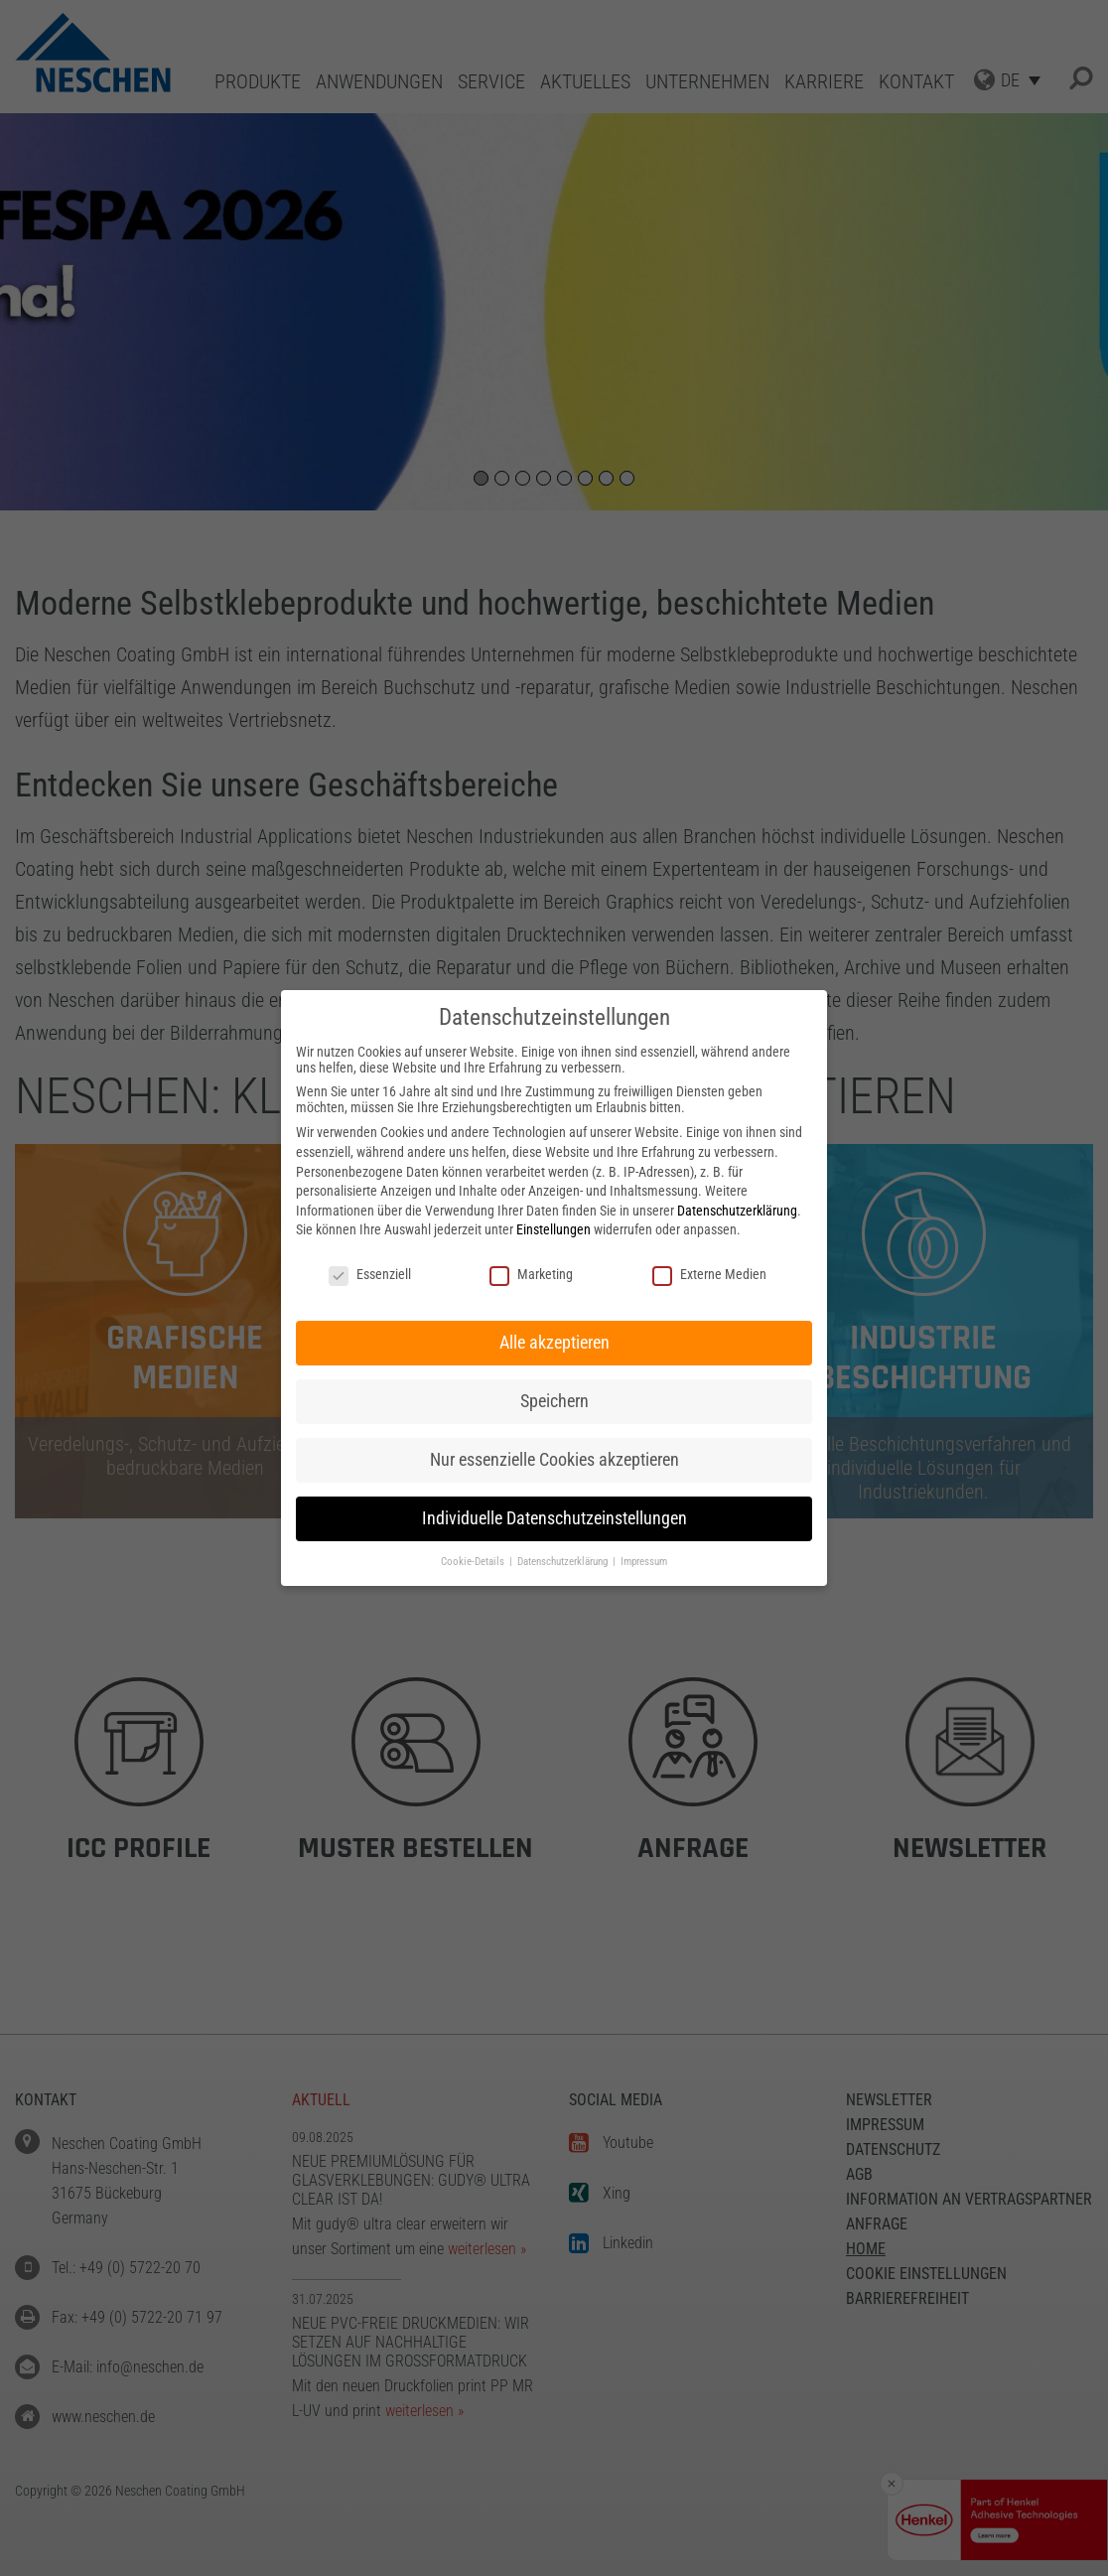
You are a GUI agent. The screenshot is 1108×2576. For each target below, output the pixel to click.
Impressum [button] (644, 1561)
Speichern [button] (554, 1401)
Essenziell (370, 1274)
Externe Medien (709, 1274)
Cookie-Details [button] (474, 1561)
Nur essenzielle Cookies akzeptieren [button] (554, 1460)
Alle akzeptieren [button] (554, 1343)
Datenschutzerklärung (737, 1210)
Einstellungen (553, 1229)
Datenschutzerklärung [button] (564, 1561)
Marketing (531, 1274)
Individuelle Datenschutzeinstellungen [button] (554, 1518)
